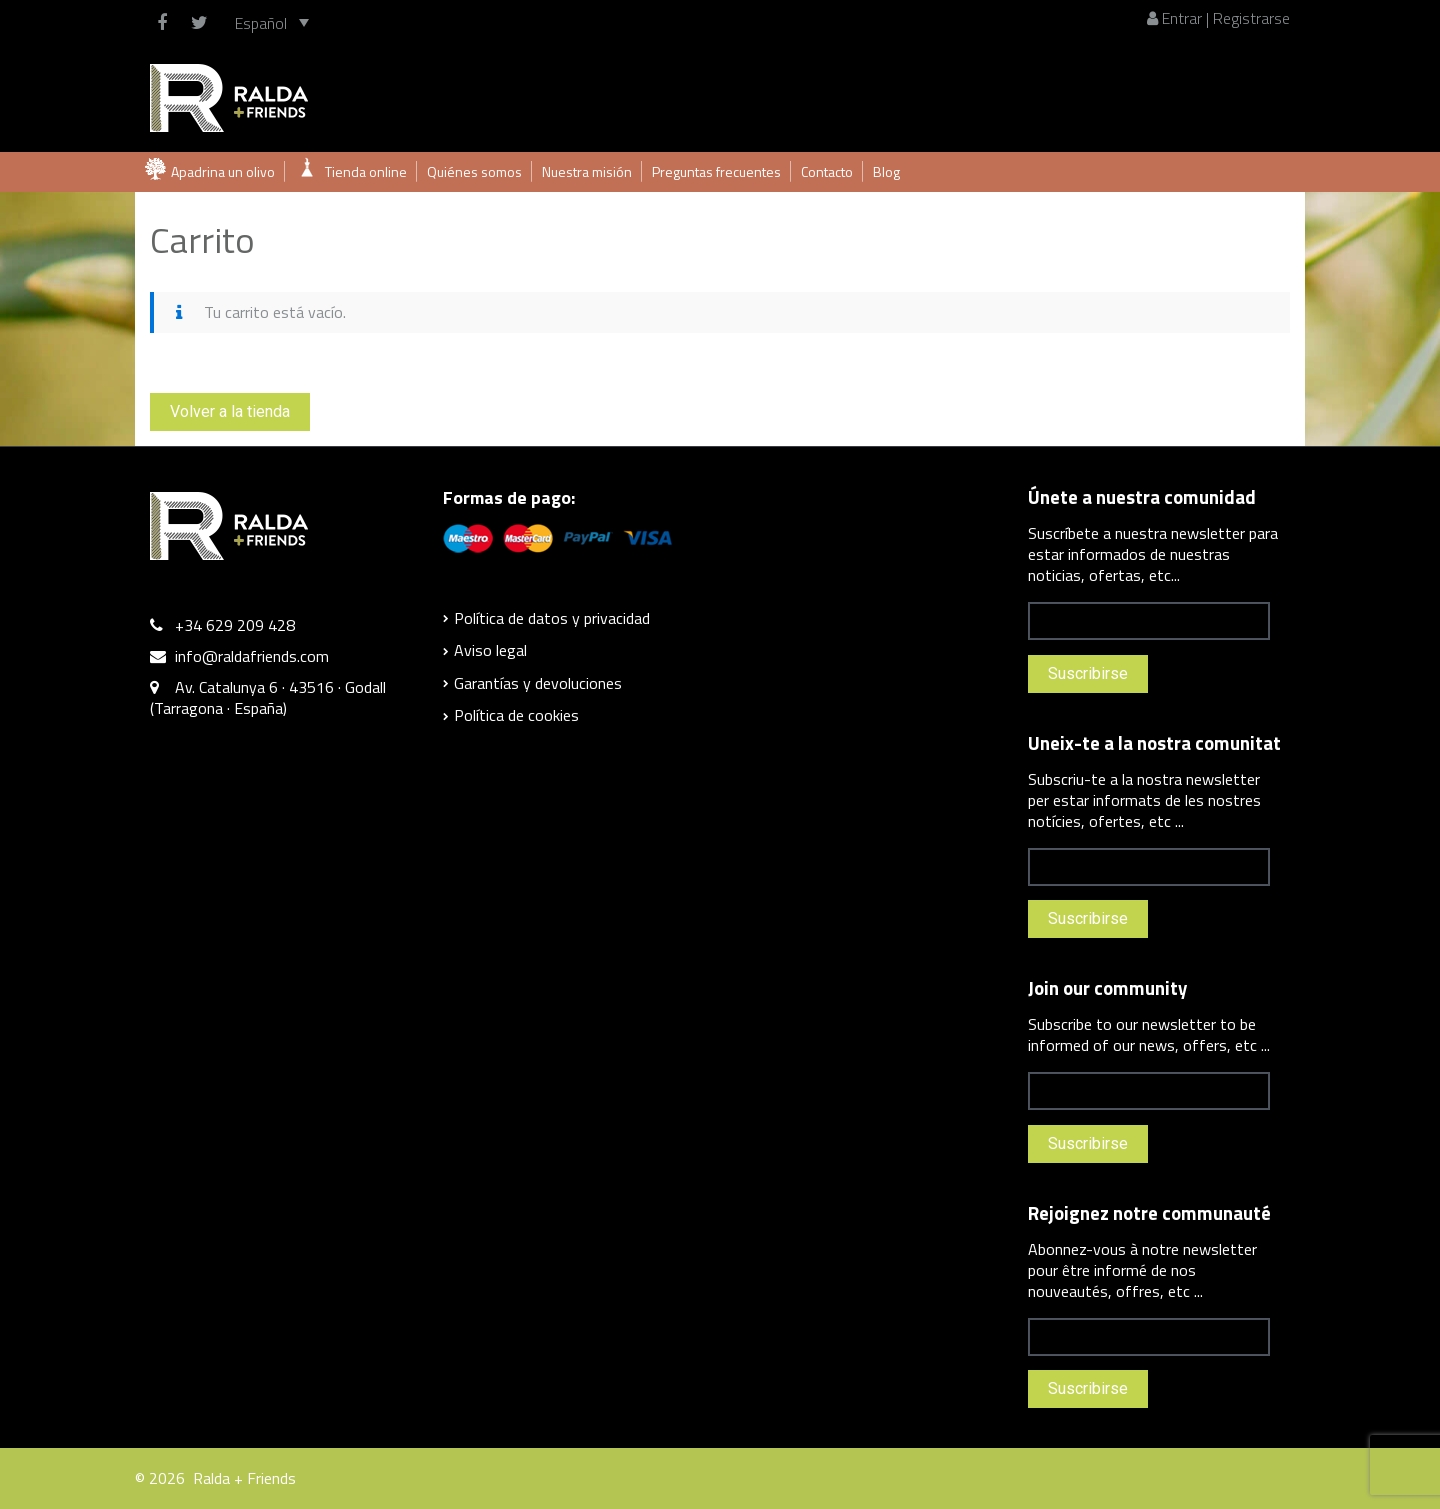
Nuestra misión (587, 171)
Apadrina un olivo (223, 171)
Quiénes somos (474, 171)
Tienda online (366, 171)
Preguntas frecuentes (716, 171)
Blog (886, 171)
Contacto (827, 171)
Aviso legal (490, 650)
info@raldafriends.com (252, 656)
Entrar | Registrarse (1218, 18)
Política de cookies (516, 715)
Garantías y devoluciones (538, 683)
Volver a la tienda (230, 411)
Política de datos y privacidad (552, 618)
